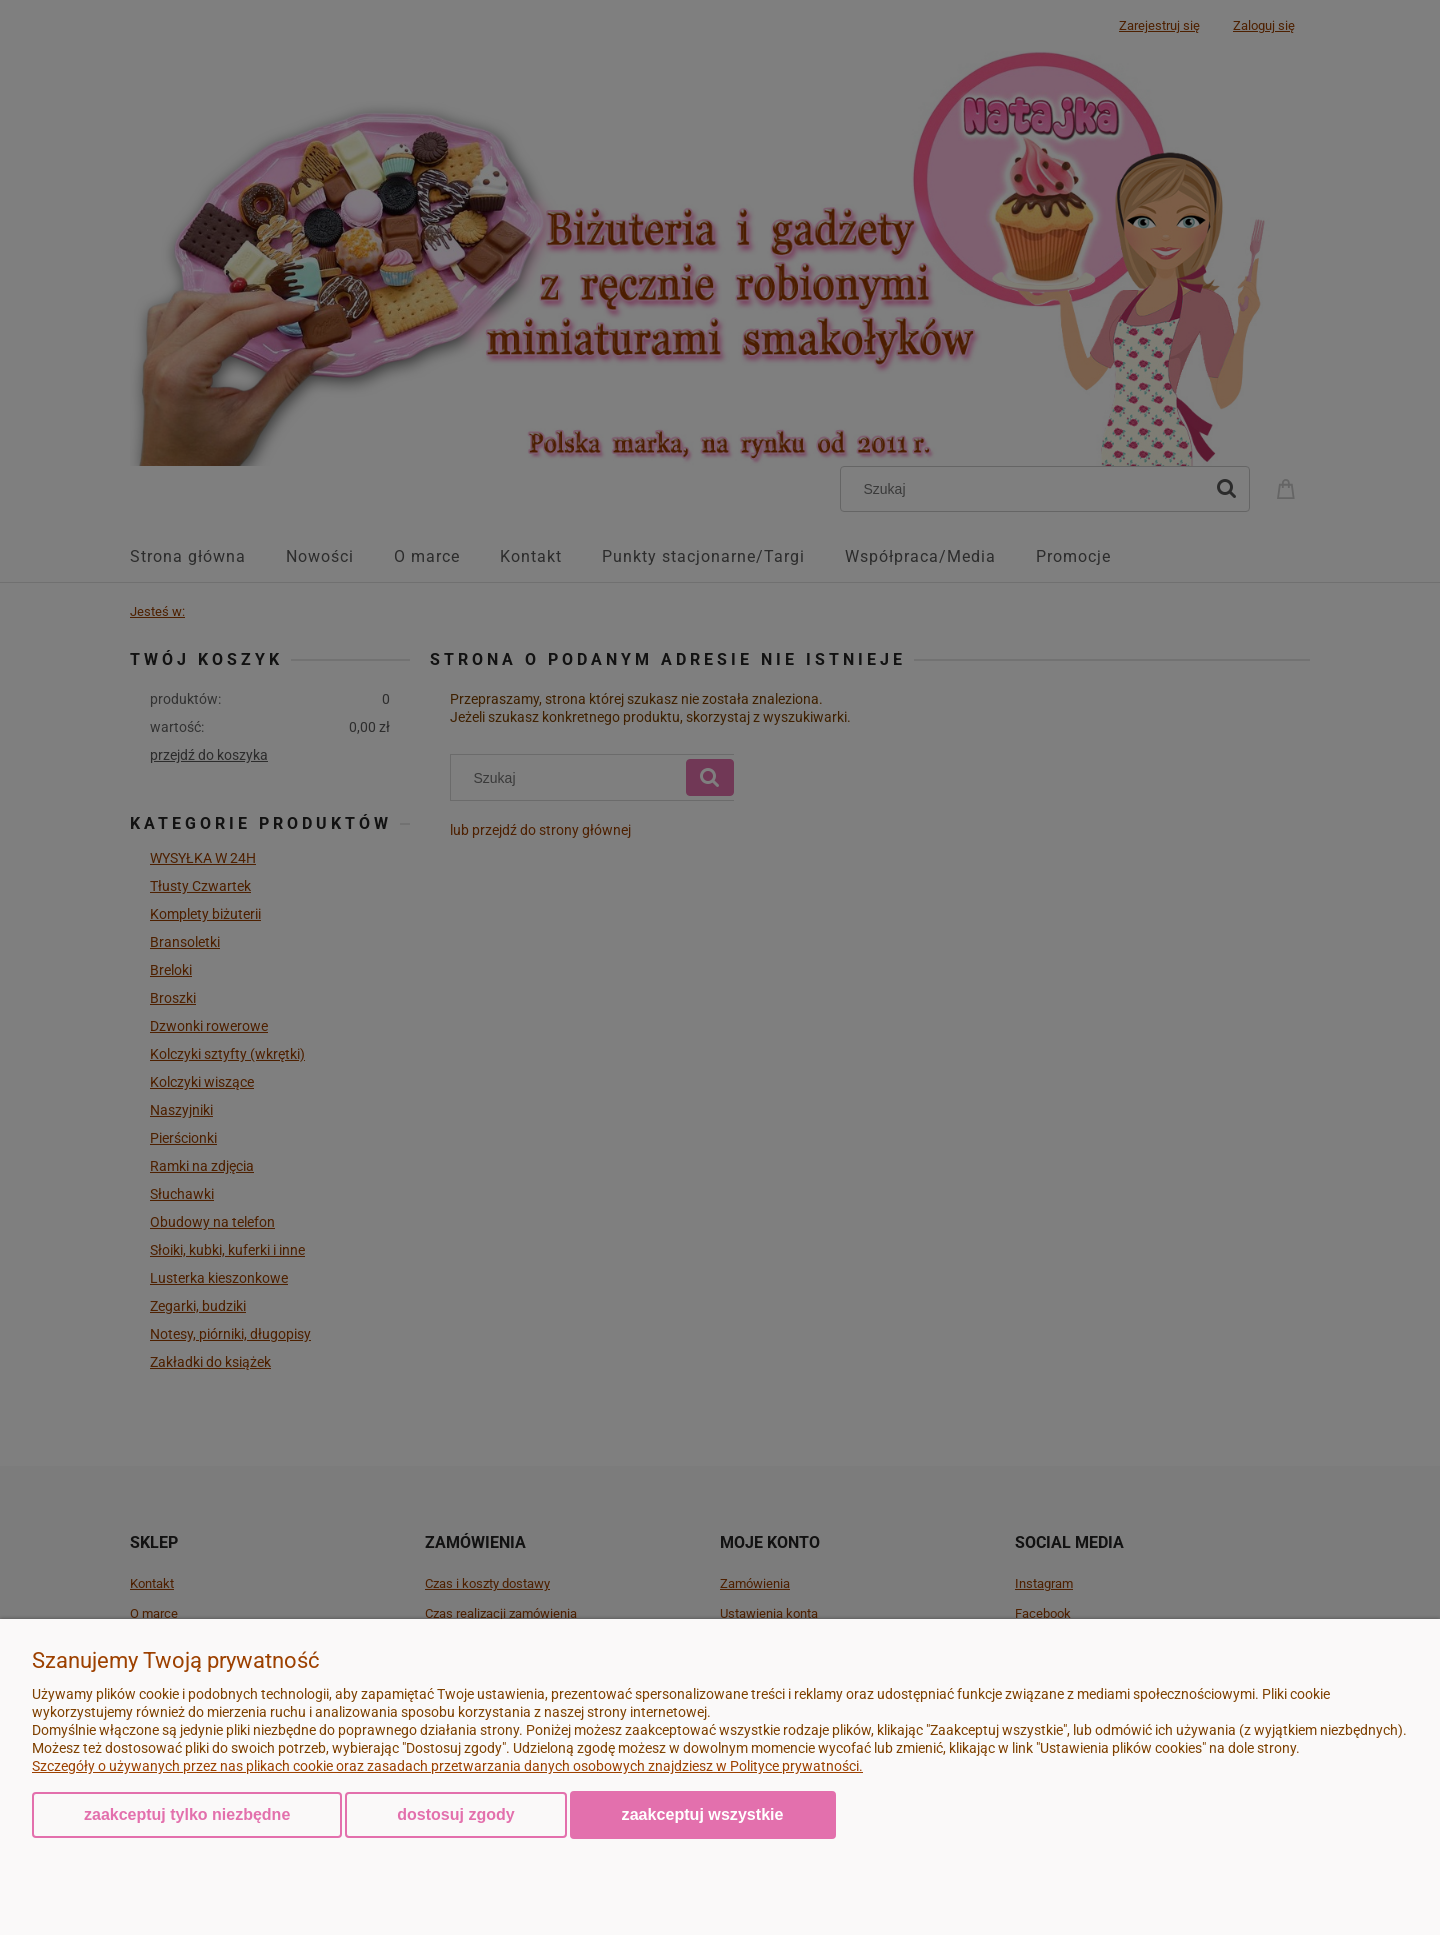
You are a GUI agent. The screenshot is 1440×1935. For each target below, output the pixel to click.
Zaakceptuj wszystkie (703, 1814)
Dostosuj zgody (455, 1814)
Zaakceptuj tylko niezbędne (187, 1814)
